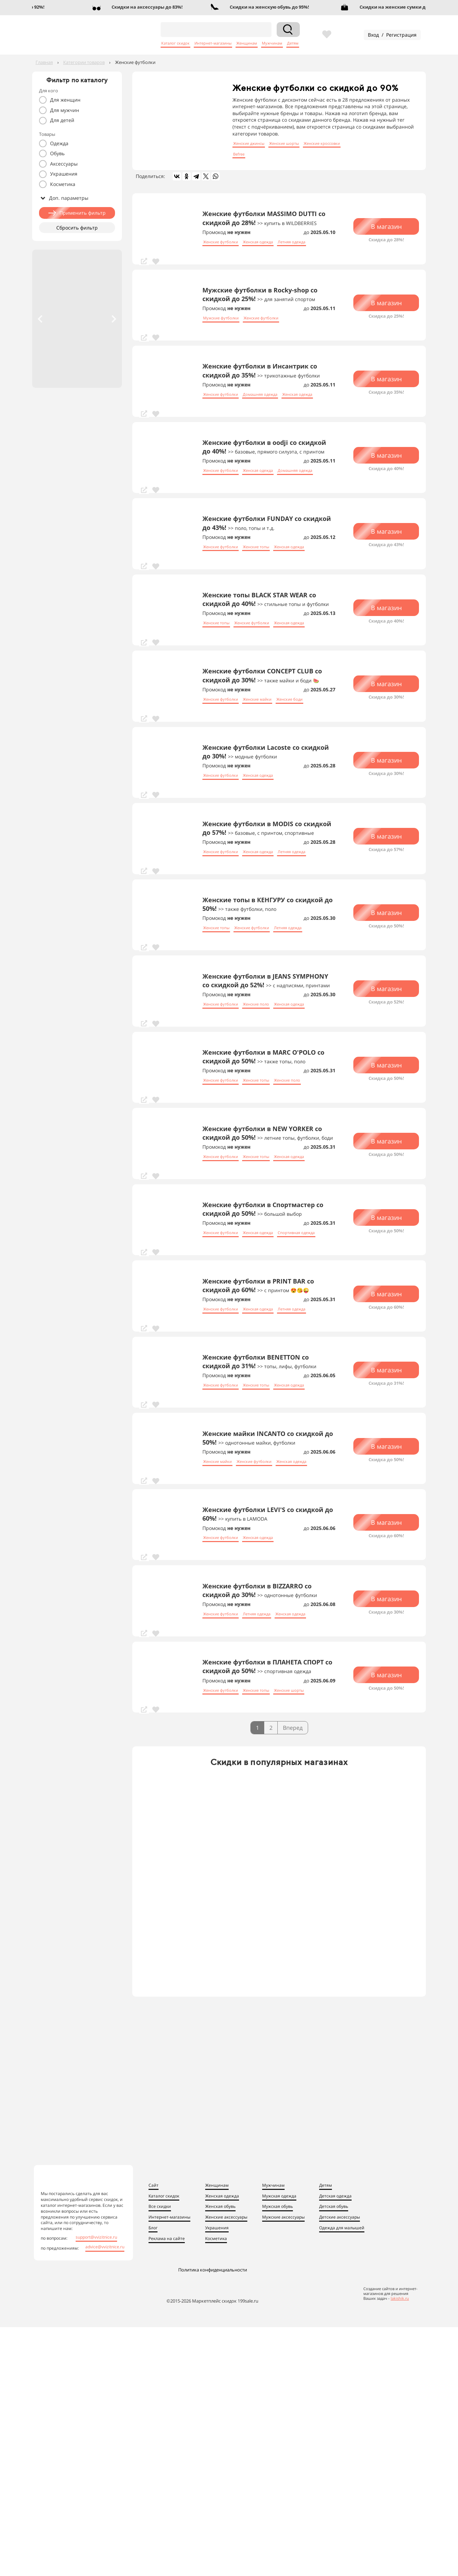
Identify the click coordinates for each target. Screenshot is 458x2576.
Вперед (293, 1728)
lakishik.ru (400, 2298)
